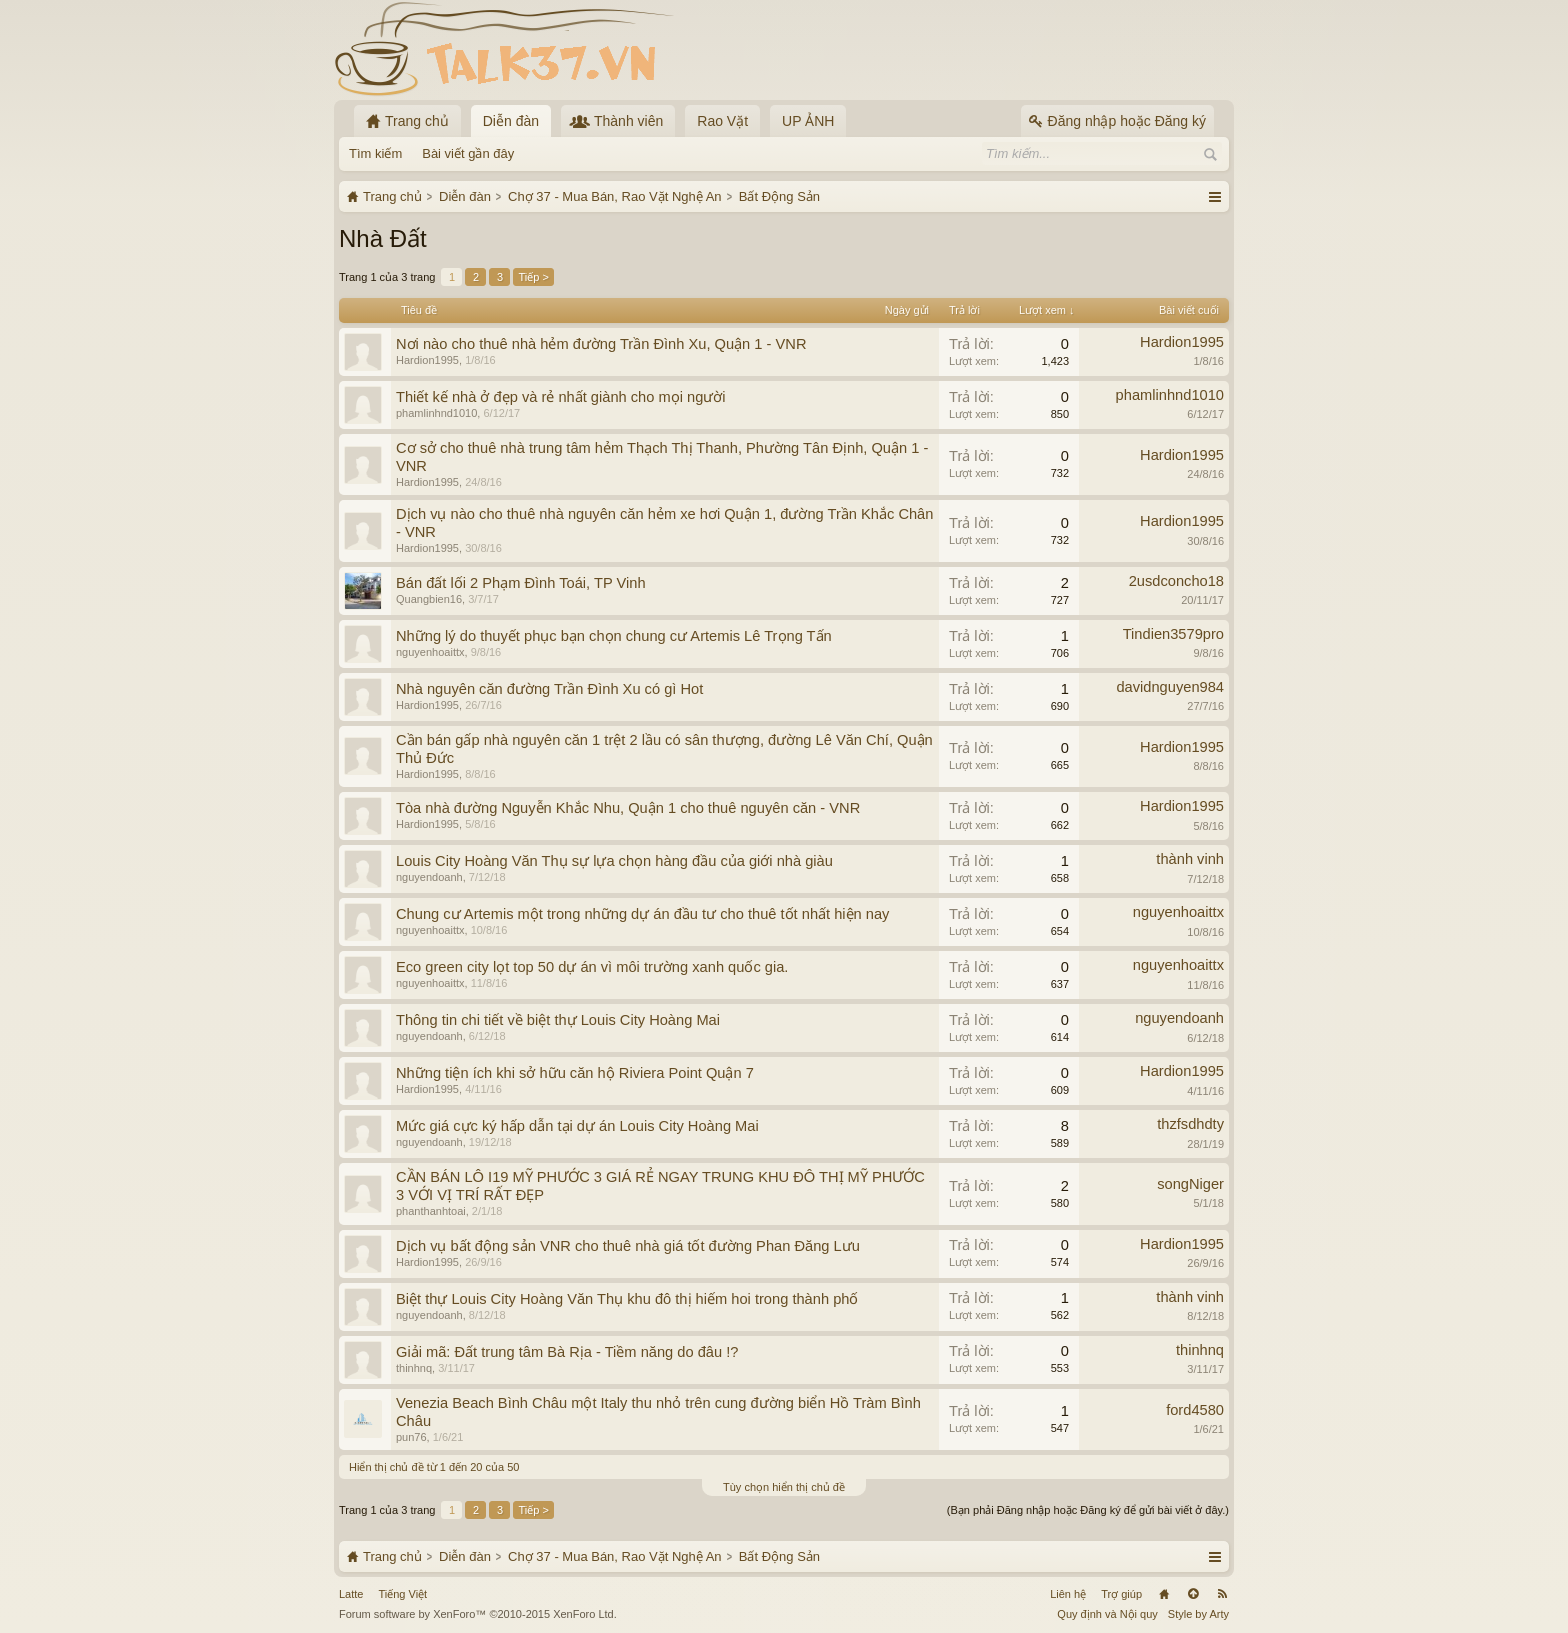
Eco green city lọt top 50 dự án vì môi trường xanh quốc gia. (592, 967)
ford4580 (1195, 1410)
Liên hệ (1068, 1594)
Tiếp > (533, 277)
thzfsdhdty (1190, 1124)
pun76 (411, 1437)
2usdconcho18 (1176, 581)
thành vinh (1190, 859)
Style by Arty (1198, 1614)
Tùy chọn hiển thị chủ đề (784, 1487)
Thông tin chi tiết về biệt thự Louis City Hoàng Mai (558, 1020)
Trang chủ (1164, 1594)
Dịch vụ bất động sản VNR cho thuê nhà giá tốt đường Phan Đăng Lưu (628, 1246)
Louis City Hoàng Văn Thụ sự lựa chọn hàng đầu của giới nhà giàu (614, 861)
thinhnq (414, 1368)
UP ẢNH (808, 121)
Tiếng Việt (402, 1594)
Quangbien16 (429, 599)
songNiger (1190, 1184)
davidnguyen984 (1170, 687)
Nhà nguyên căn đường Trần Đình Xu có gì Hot (549, 689)
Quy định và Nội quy (1107, 1614)
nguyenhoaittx (430, 652)
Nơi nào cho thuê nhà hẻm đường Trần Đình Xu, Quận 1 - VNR (601, 344)
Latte (351, 1594)
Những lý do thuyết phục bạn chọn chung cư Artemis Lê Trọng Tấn (614, 636)
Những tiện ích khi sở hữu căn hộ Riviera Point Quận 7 (575, 1073)
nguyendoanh (429, 877)
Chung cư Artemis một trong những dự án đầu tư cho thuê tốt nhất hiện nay (642, 914)
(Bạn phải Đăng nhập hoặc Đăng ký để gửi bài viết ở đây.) (1088, 1510)
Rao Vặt (722, 121)
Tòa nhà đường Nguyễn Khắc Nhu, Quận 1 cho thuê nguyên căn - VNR (628, 808)
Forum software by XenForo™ (478, 1614)
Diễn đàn (511, 121)
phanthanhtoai (431, 1211)
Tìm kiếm (375, 153)
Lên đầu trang (1193, 1594)
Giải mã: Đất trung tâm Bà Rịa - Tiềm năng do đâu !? (567, 1352)
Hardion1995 (427, 360)
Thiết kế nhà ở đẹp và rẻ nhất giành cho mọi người (561, 397)
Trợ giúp (1121, 1594)
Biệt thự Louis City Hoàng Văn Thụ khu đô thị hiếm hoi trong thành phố (627, 1299)
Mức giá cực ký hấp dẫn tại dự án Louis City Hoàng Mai (577, 1126)
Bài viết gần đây (468, 153)
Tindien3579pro (1173, 634)
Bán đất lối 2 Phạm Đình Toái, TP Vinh (521, 583)
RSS (1222, 1594)
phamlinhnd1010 (436, 413)
